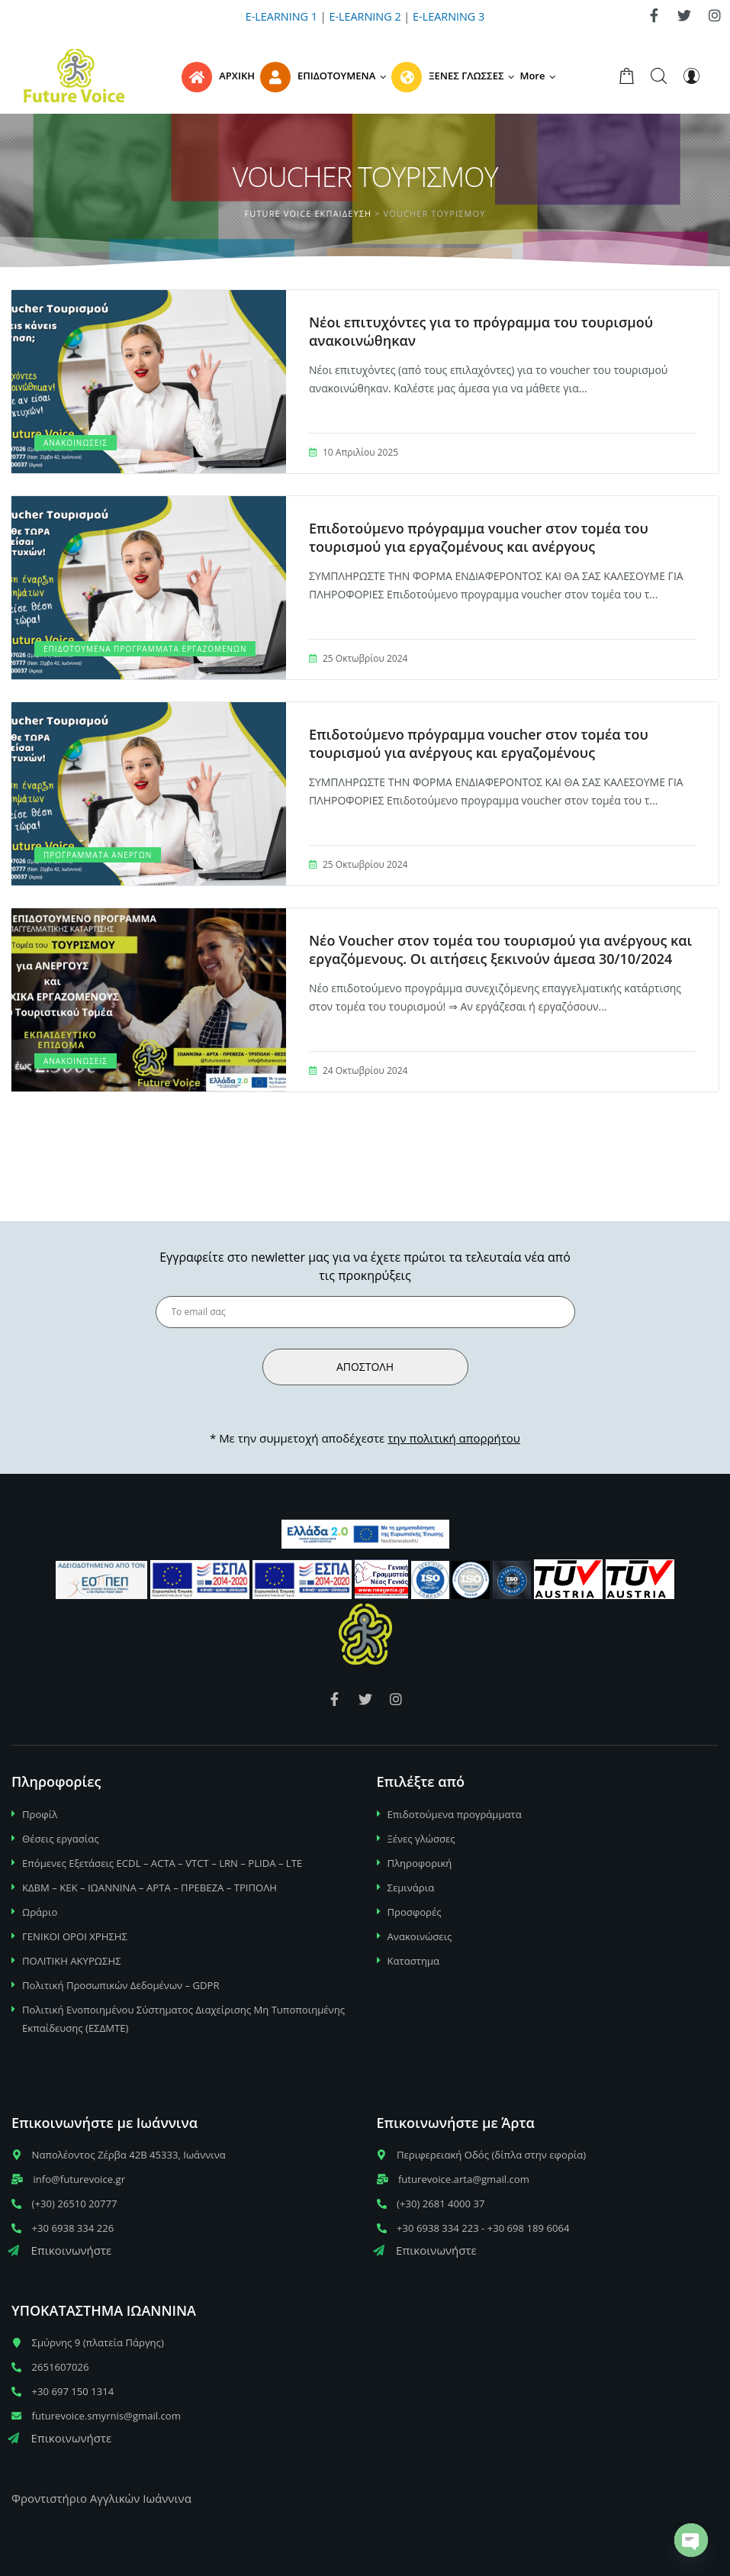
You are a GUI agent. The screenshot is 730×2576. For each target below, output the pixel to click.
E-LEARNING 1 (281, 16)
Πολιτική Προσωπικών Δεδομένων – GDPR (121, 1985)
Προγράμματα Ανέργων (97, 855)
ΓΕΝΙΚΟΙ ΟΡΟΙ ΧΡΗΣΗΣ (74, 1936)
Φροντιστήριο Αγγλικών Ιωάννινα (101, 2498)
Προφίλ (39, 1814)
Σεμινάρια (411, 1887)
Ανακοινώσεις (75, 442)
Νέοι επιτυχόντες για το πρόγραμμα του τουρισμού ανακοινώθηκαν (481, 331)
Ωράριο (39, 1912)
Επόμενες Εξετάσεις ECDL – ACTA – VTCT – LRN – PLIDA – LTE (162, 1863)
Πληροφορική (420, 1863)
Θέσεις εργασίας (60, 1839)
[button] (540, 75)
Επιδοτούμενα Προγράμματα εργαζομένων (144, 648)
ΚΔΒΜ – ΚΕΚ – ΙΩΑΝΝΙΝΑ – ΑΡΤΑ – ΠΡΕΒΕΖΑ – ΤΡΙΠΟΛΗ (149, 1887)
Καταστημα (414, 1961)
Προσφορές (415, 1912)
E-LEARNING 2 (364, 16)
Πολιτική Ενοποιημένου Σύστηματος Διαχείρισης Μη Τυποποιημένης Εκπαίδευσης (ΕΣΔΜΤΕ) (183, 2019)
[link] (653, 15)
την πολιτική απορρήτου (454, 1438)
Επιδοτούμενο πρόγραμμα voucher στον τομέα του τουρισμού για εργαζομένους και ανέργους (478, 537)
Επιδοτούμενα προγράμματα (455, 1814)
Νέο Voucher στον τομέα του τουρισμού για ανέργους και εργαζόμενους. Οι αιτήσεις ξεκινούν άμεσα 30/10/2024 (500, 949)
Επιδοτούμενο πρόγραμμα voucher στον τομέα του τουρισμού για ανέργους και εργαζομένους (478, 743)
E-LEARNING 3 (448, 16)
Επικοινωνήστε (59, 2250)
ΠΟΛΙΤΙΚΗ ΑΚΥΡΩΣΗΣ (71, 1961)
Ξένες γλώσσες (421, 1839)
